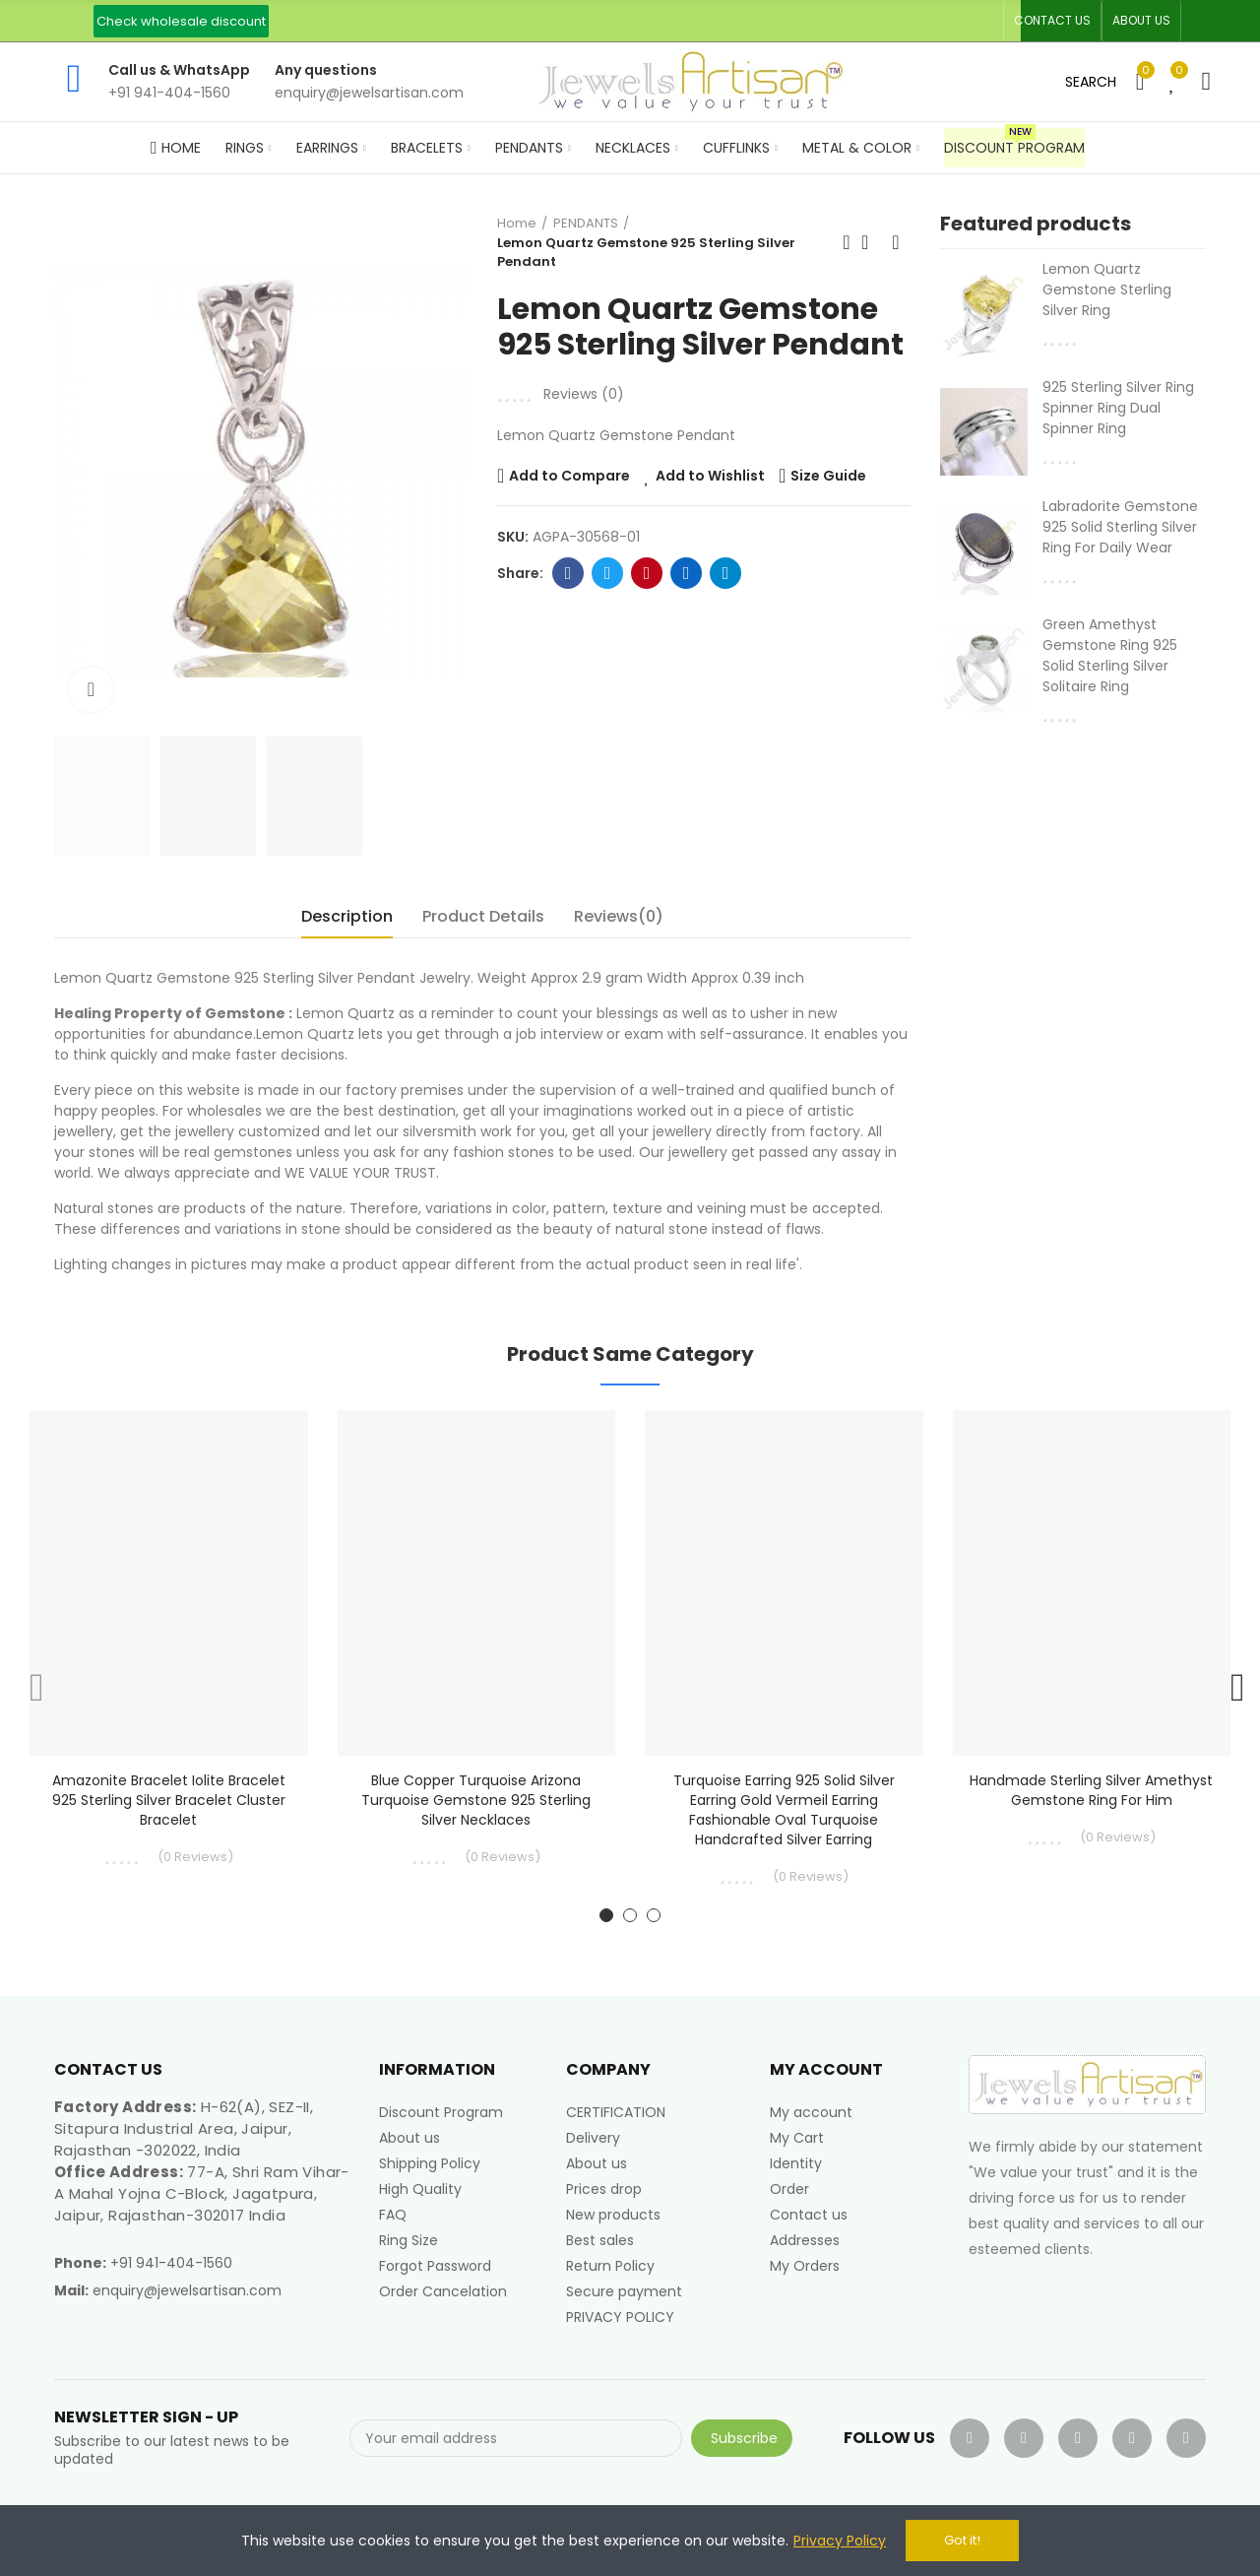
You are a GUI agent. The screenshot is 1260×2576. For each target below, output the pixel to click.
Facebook (568, 573)
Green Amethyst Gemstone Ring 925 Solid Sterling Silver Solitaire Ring (1109, 655)
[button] (181, 21)
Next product (896, 242)
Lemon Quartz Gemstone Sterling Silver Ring (1106, 289)
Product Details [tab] (483, 916)
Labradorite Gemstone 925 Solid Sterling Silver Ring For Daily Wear (1120, 526)
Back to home (871, 242)
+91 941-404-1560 (171, 2263)
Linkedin (686, 573)
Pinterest (647, 573)
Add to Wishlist (710, 475)
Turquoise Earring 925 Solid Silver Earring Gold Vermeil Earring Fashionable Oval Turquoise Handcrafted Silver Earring (784, 1810)
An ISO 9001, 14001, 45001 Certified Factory (624, 21)
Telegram (726, 573)
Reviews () (583, 394)
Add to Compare (569, 475)
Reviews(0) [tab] (618, 916)
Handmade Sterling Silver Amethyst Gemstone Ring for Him (1091, 1790)
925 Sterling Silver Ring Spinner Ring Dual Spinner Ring (1118, 407)
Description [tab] (347, 916)
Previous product (846, 242)
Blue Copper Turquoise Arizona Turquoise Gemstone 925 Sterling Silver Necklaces (476, 1800)
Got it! (962, 2540)
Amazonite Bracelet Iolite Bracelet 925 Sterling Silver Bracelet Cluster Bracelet (168, 1800)
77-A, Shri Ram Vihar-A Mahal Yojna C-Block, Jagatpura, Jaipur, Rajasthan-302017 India (201, 2193)
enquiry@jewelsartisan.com (187, 2290)
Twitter (607, 573)
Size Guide (828, 475)
